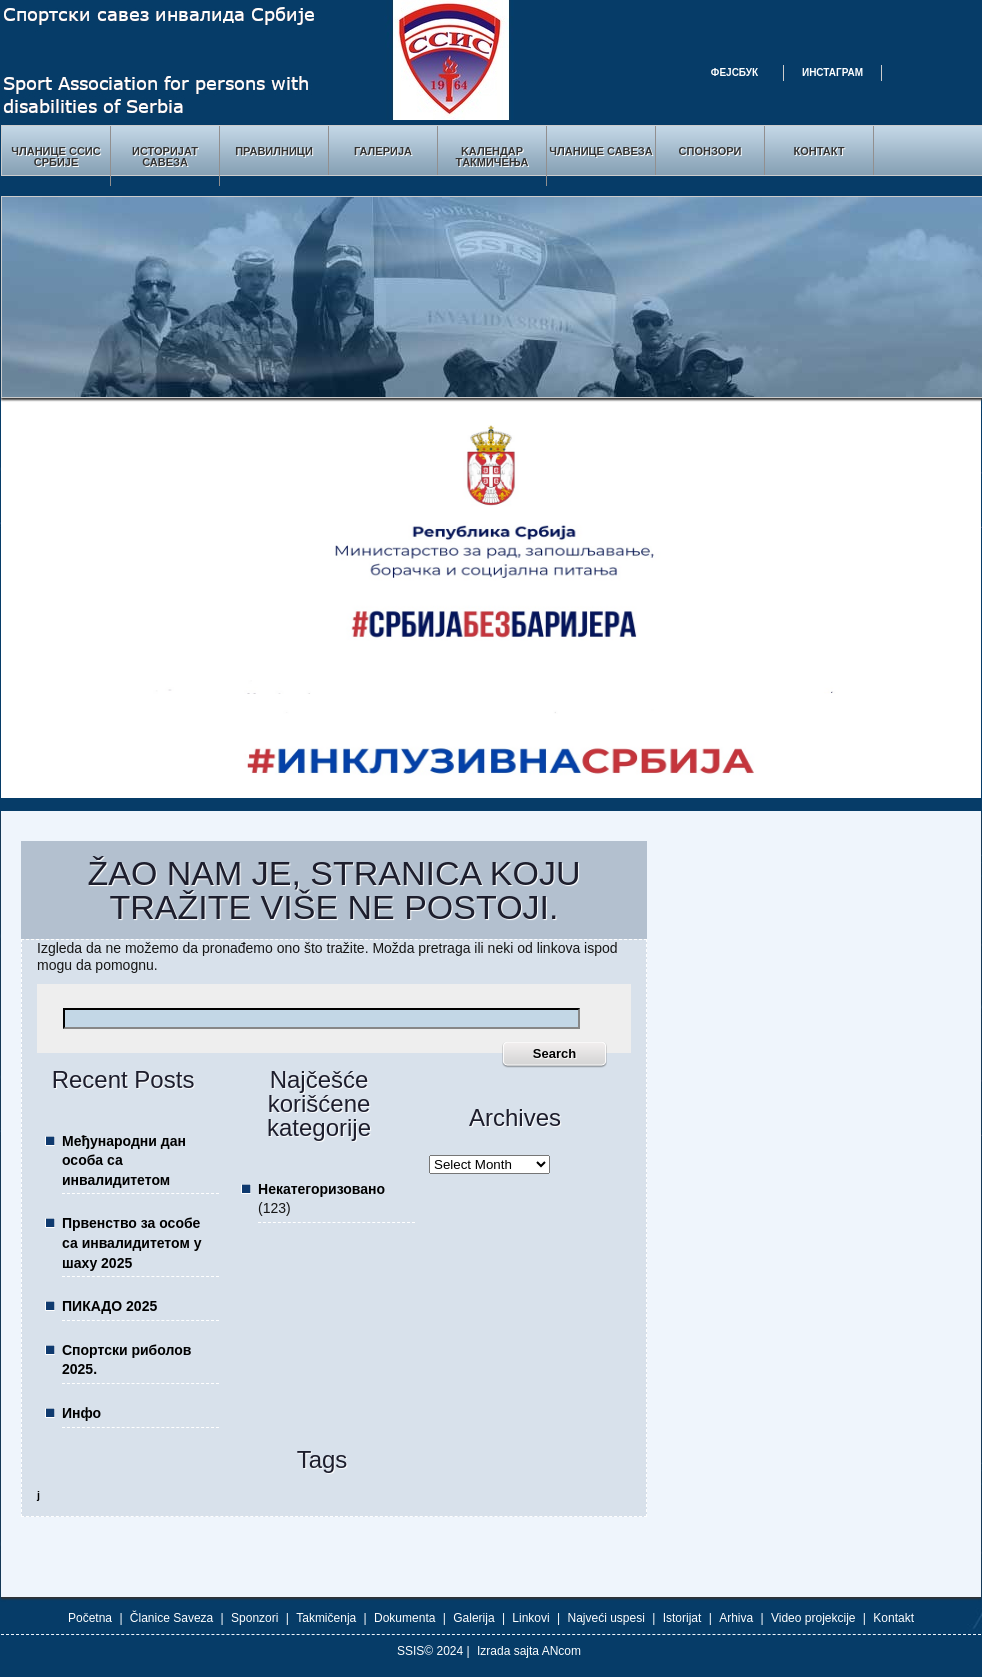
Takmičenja (326, 1618)
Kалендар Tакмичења (491, 156)
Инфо (81, 1413)
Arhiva (736, 1618)
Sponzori (254, 1618)
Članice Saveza (171, 1618)
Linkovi (530, 1618)
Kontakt (893, 1618)
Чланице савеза (600, 151)
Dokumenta (404, 1618)
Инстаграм (832, 72)
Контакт (819, 151)
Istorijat (682, 1618)
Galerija (473, 1618)
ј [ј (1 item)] (38, 1495)
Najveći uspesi (606, 1618)
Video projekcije (813, 1618)
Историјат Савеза (165, 156)
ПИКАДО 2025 (109, 1306)
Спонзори (710, 151)
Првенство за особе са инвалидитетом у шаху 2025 (131, 1242)
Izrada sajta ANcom (529, 1651)
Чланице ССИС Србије (55, 156)
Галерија (383, 151)
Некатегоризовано (321, 1189)
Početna (90, 1618)
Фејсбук (734, 72)
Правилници (274, 151)
